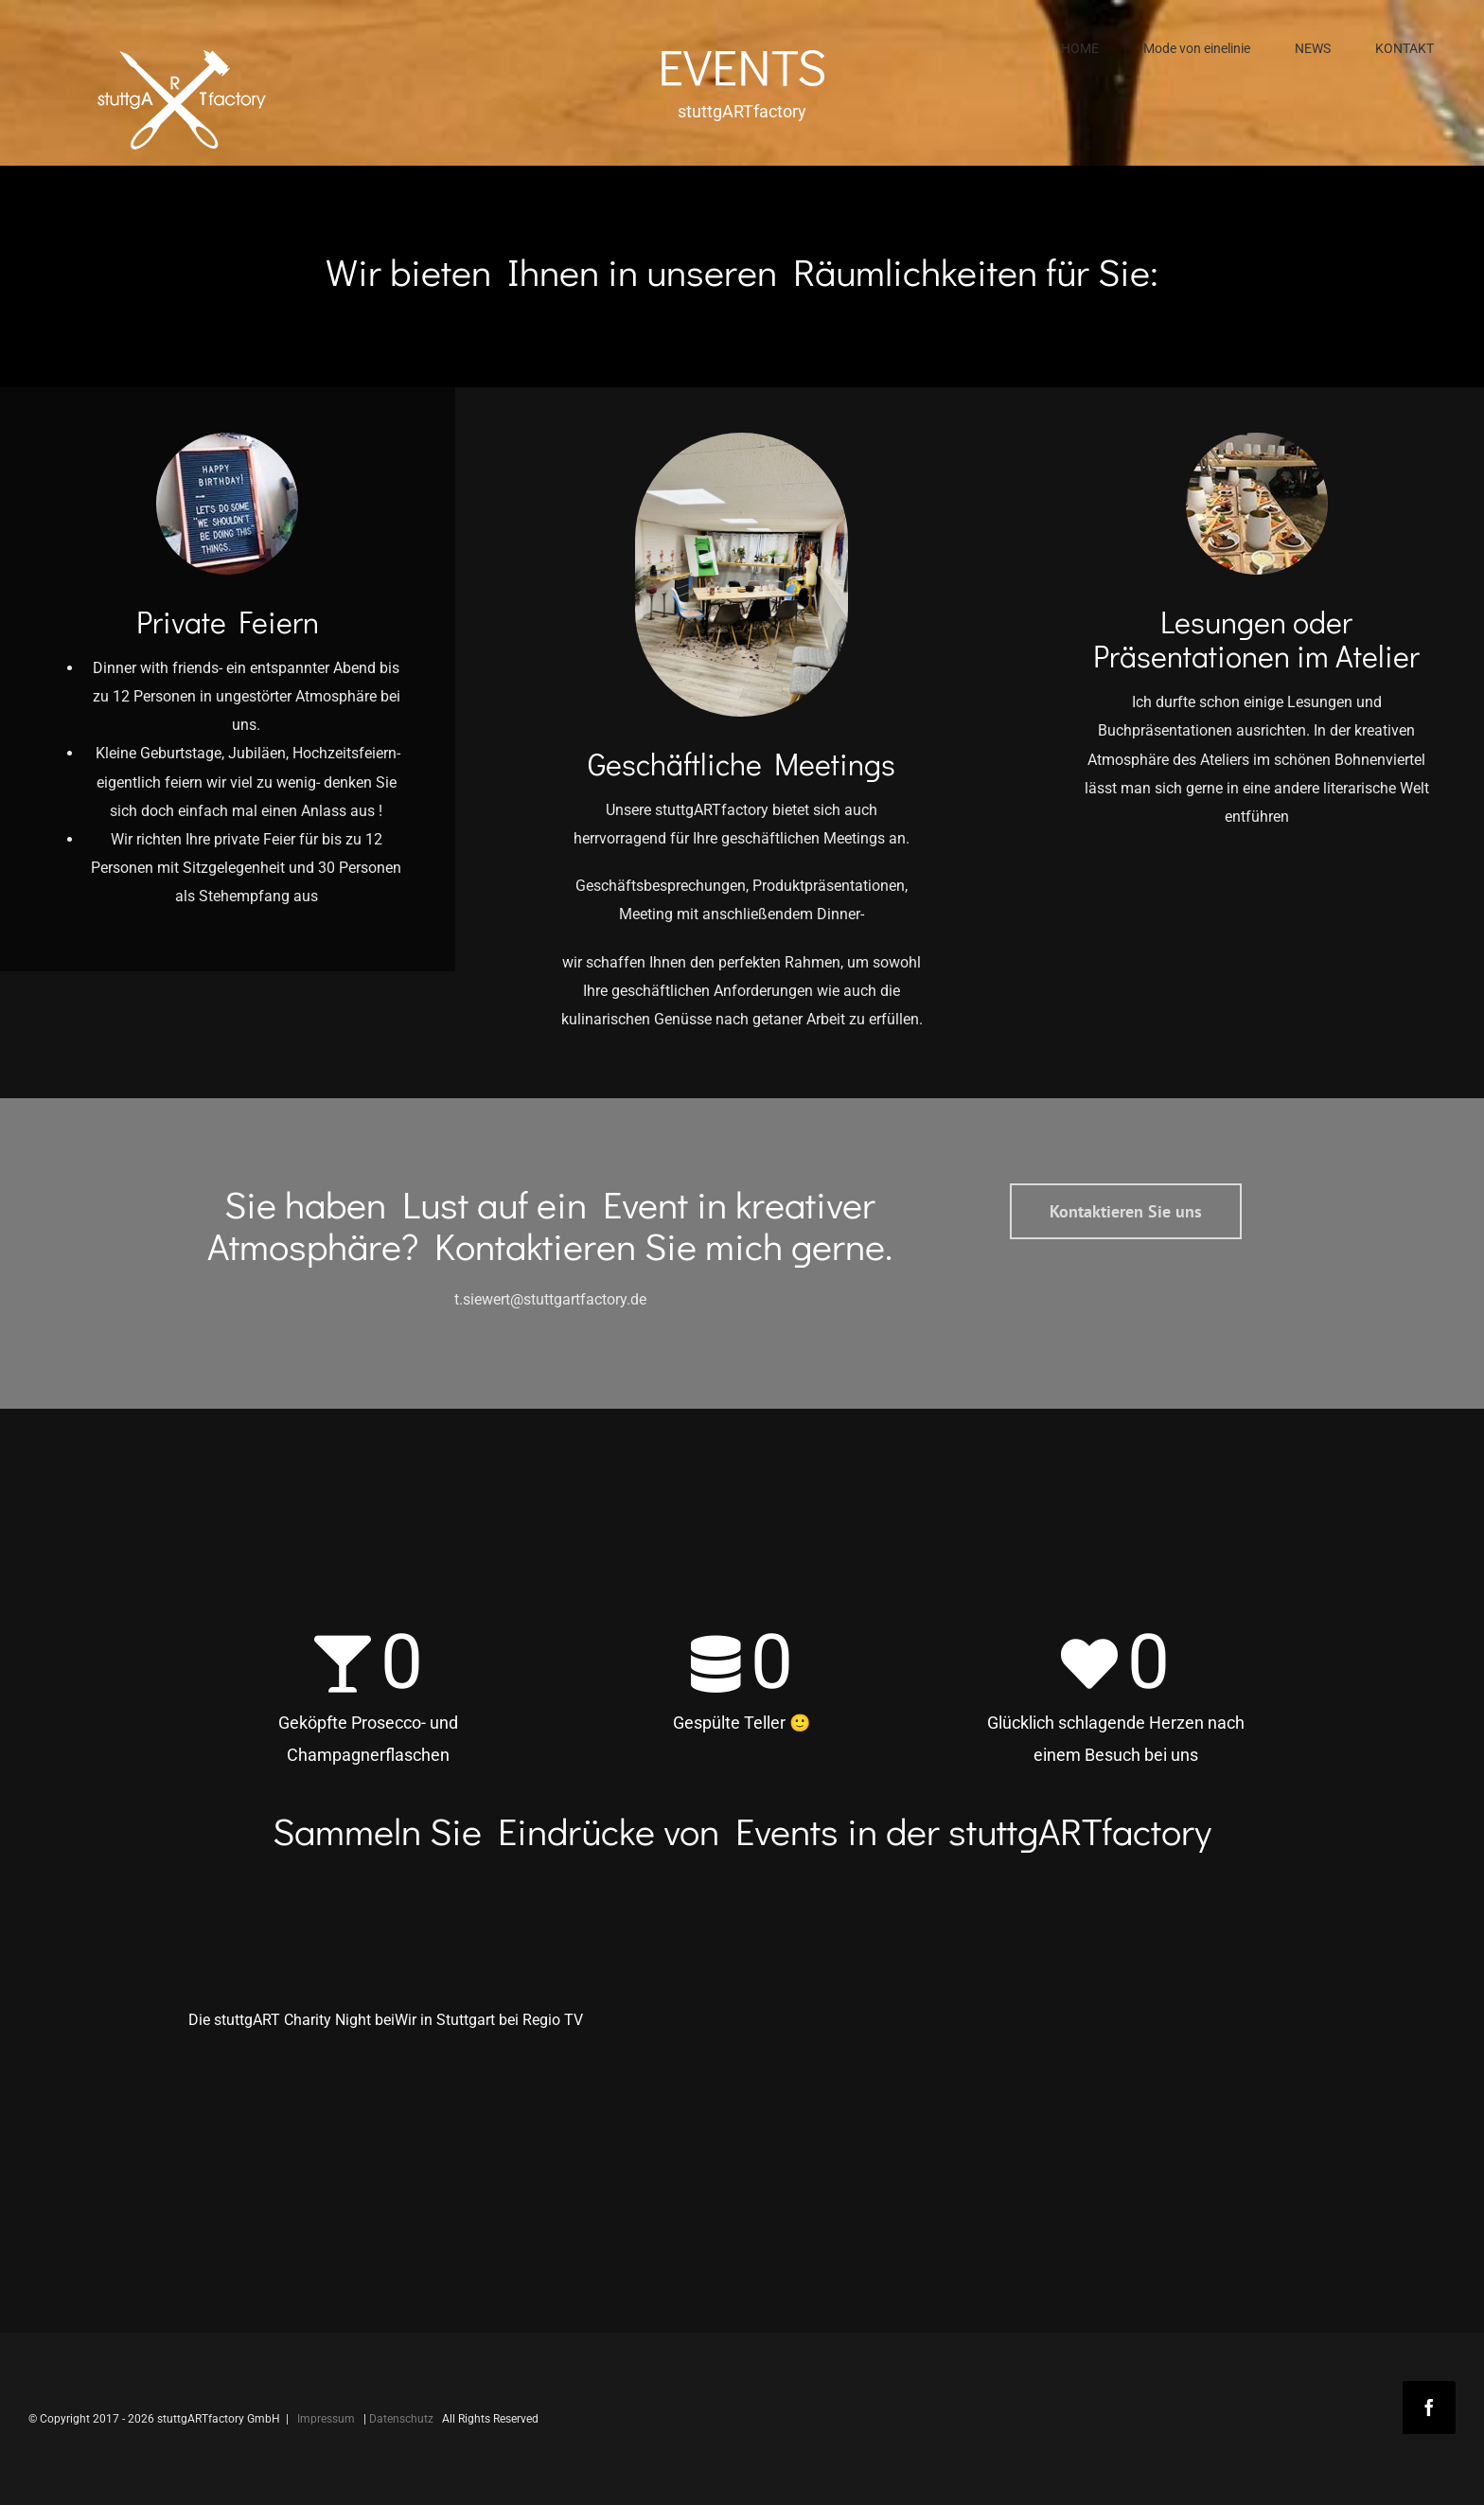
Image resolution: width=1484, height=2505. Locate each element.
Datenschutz (401, 2418)
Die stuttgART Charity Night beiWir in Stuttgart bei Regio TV (385, 2020)
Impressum (326, 2418)
